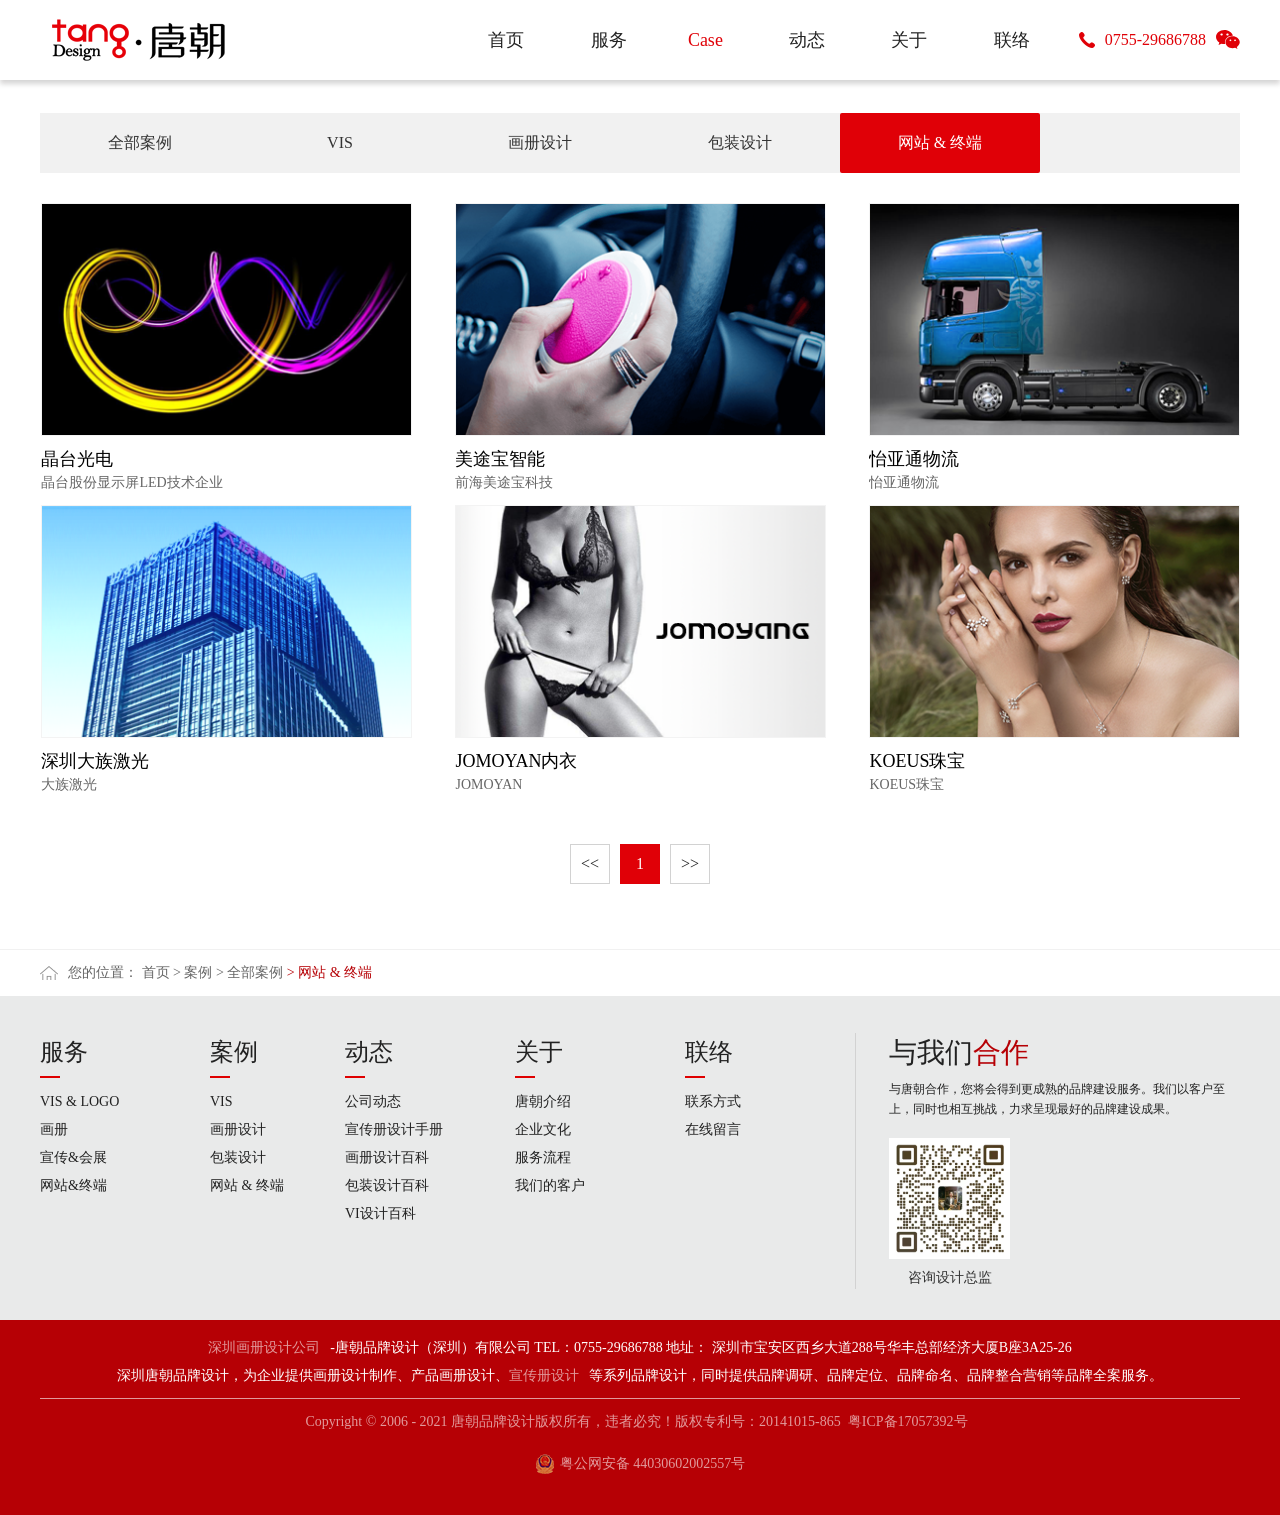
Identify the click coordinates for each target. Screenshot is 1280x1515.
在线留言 (713, 1129)
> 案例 (192, 972)
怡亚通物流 (914, 459)
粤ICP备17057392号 (908, 1421)
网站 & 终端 (940, 142)
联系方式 (713, 1101)
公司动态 (373, 1101)
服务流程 (543, 1157)
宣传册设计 (544, 1375)
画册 (54, 1129)
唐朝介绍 (543, 1101)
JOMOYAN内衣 (516, 761)
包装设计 (740, 142)
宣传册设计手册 (394, 1129)
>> (690, 863)
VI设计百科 (380, 1213)
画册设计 (540, 142)
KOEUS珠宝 (917, 761)
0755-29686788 (1155, 39)
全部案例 (140, 142)
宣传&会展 (73, 1157)
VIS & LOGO (79, 1101)
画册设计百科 (387, 1157)
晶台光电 (77, 459)
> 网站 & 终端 (329, 972)
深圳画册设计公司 (264, 1347)
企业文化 (543, 1129)
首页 (156, 972)
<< (590, 863)
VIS (340, 142)
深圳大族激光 (95, 761)
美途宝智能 (500, 459)
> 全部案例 (249, 972)
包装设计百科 (387, 1185)
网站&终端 (73, 1185)
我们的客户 (550, 1185)
